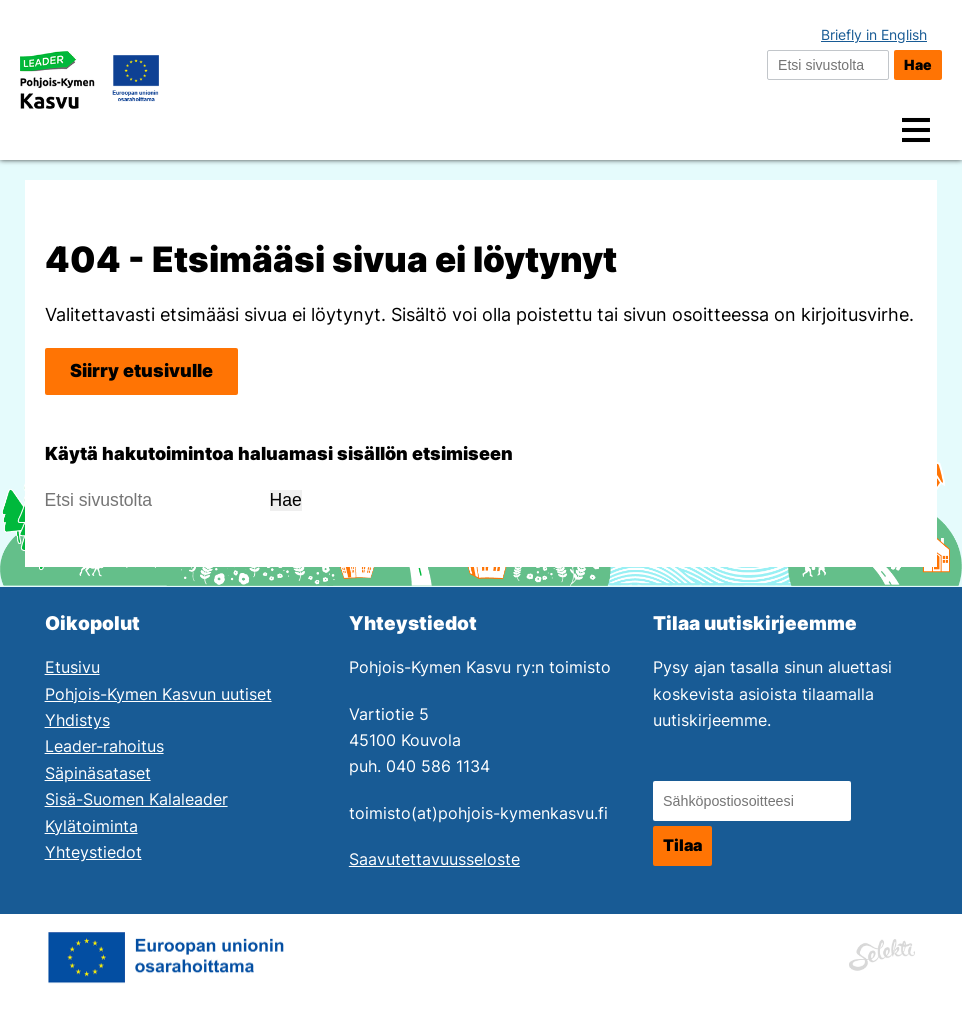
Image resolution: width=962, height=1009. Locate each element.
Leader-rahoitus (104, 746)
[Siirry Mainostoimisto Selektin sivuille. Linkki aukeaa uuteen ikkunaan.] (882, 952)
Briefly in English (874, 34)
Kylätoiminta (91, 826)
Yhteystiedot (93, 852)
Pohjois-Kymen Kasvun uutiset (158, 694)
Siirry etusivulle (141, 370)
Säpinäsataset (98, 773)
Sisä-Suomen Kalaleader (136, 799)
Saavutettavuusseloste (434, 859)
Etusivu (72, 667)
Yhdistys (77, 720)
